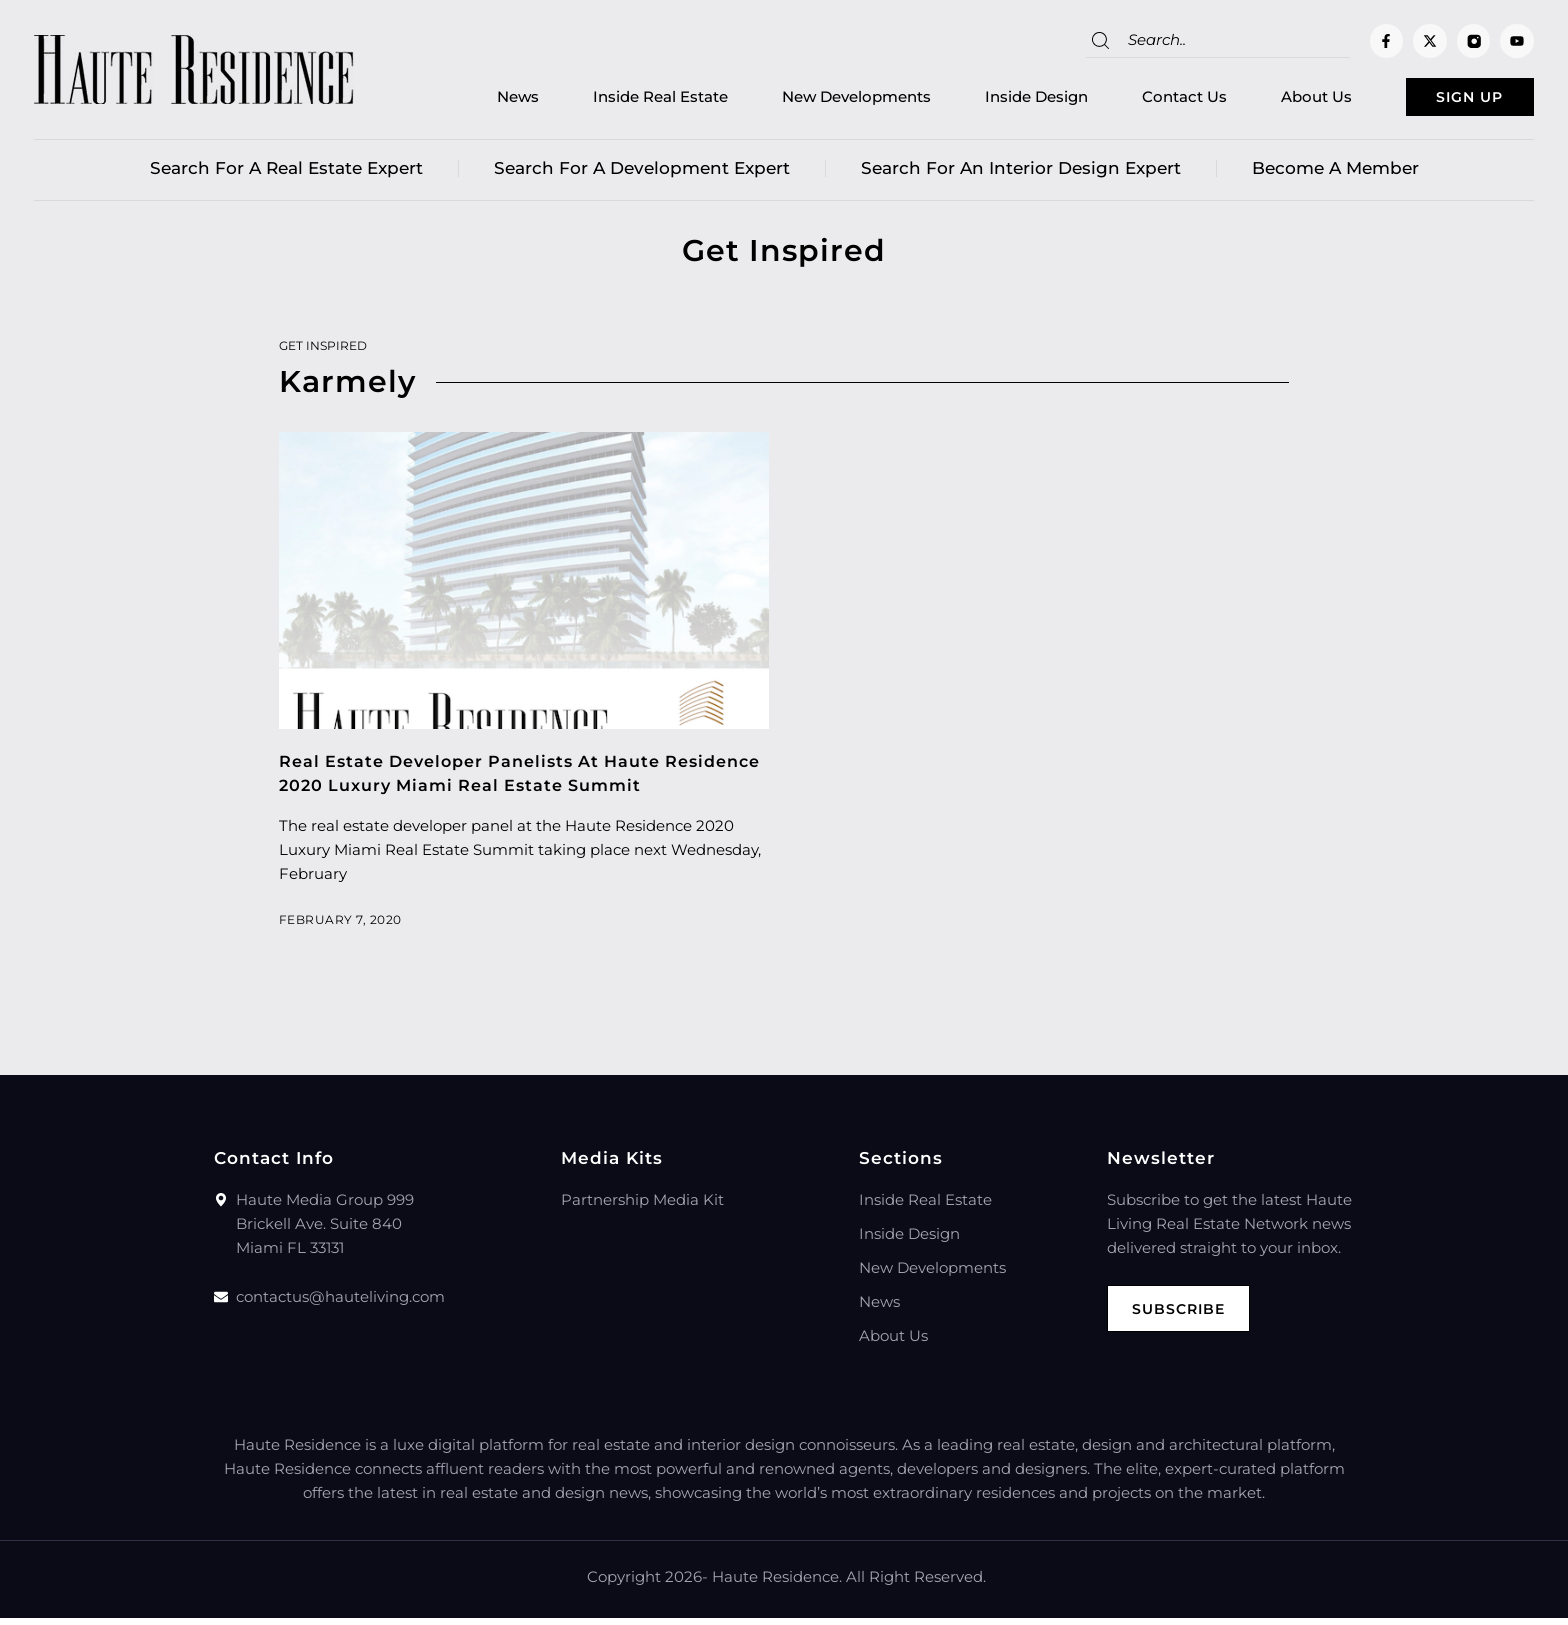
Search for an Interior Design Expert (1021, 175)
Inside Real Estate (618, 100)
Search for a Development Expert (642, 175)
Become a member (1335, 175)
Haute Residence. (777, 1583)
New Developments (814, 100)
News (476, 100)
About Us (1274, 100)
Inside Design (994, 100)
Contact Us (1142, 100)
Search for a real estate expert (286, 175)
